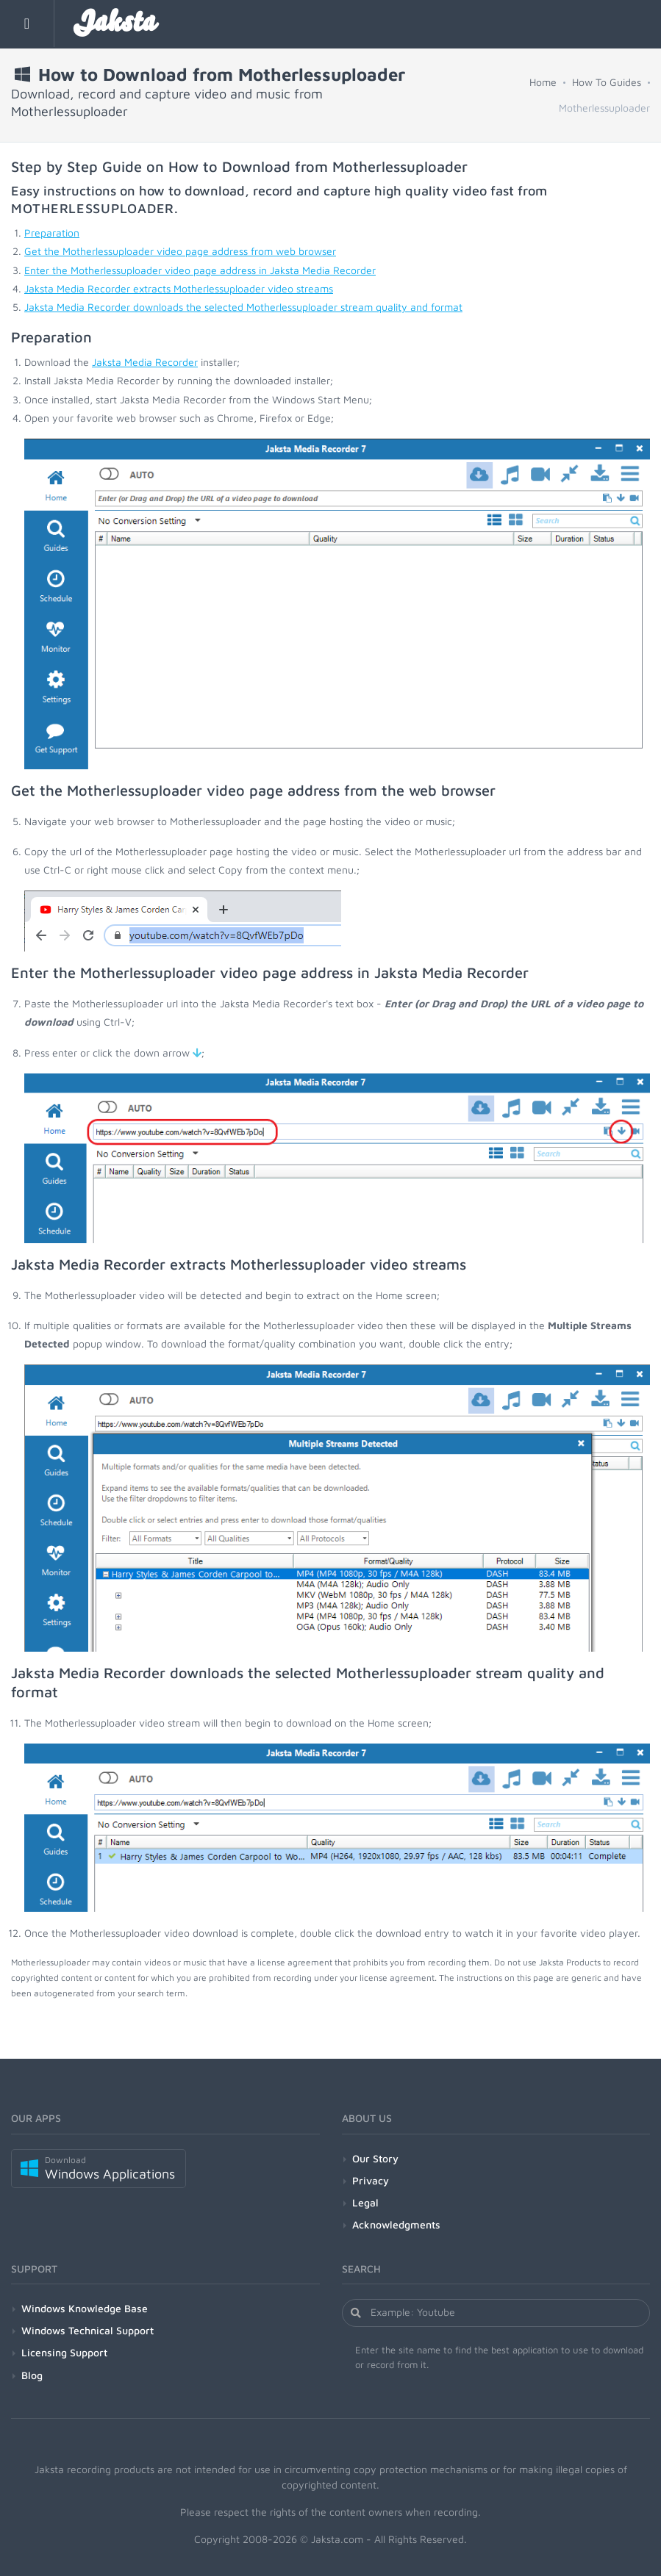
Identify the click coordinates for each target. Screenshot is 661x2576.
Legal (365, 2202)
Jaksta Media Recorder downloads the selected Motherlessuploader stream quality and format (243, 307)
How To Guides (606, 82)
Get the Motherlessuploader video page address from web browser (180, 251)
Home (543, 82)
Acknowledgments (396, 2224)
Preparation (51, 232)
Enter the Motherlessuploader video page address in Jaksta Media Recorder (200, 270)
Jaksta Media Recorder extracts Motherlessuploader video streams (178, 288)
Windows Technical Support (87, 2330)
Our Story (375, 2158)
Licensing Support (64, 2352)
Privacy (370, 2180)
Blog (32, 2375)
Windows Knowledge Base (84, 2308)
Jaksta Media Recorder (145, 362)
